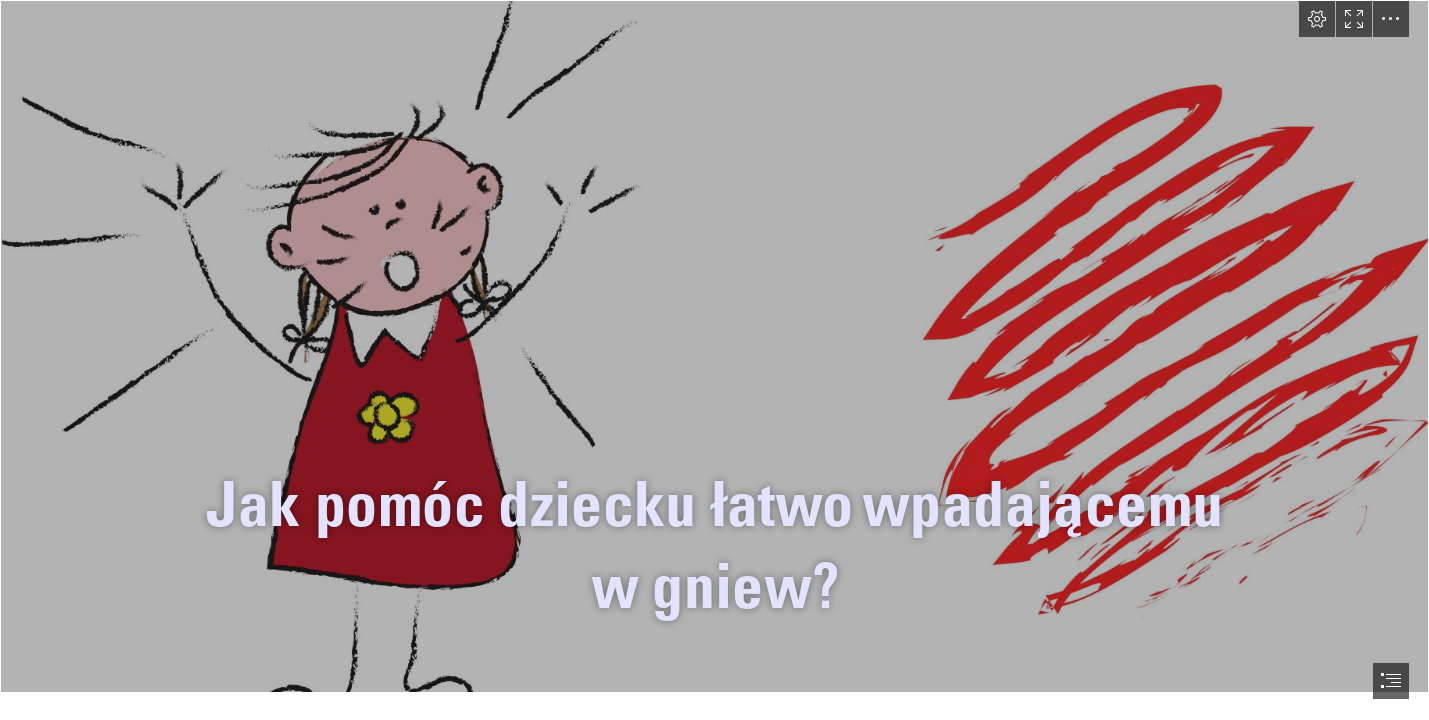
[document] (714, 360)
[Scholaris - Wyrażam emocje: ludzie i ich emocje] (714, 346)
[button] (1317, 19)
